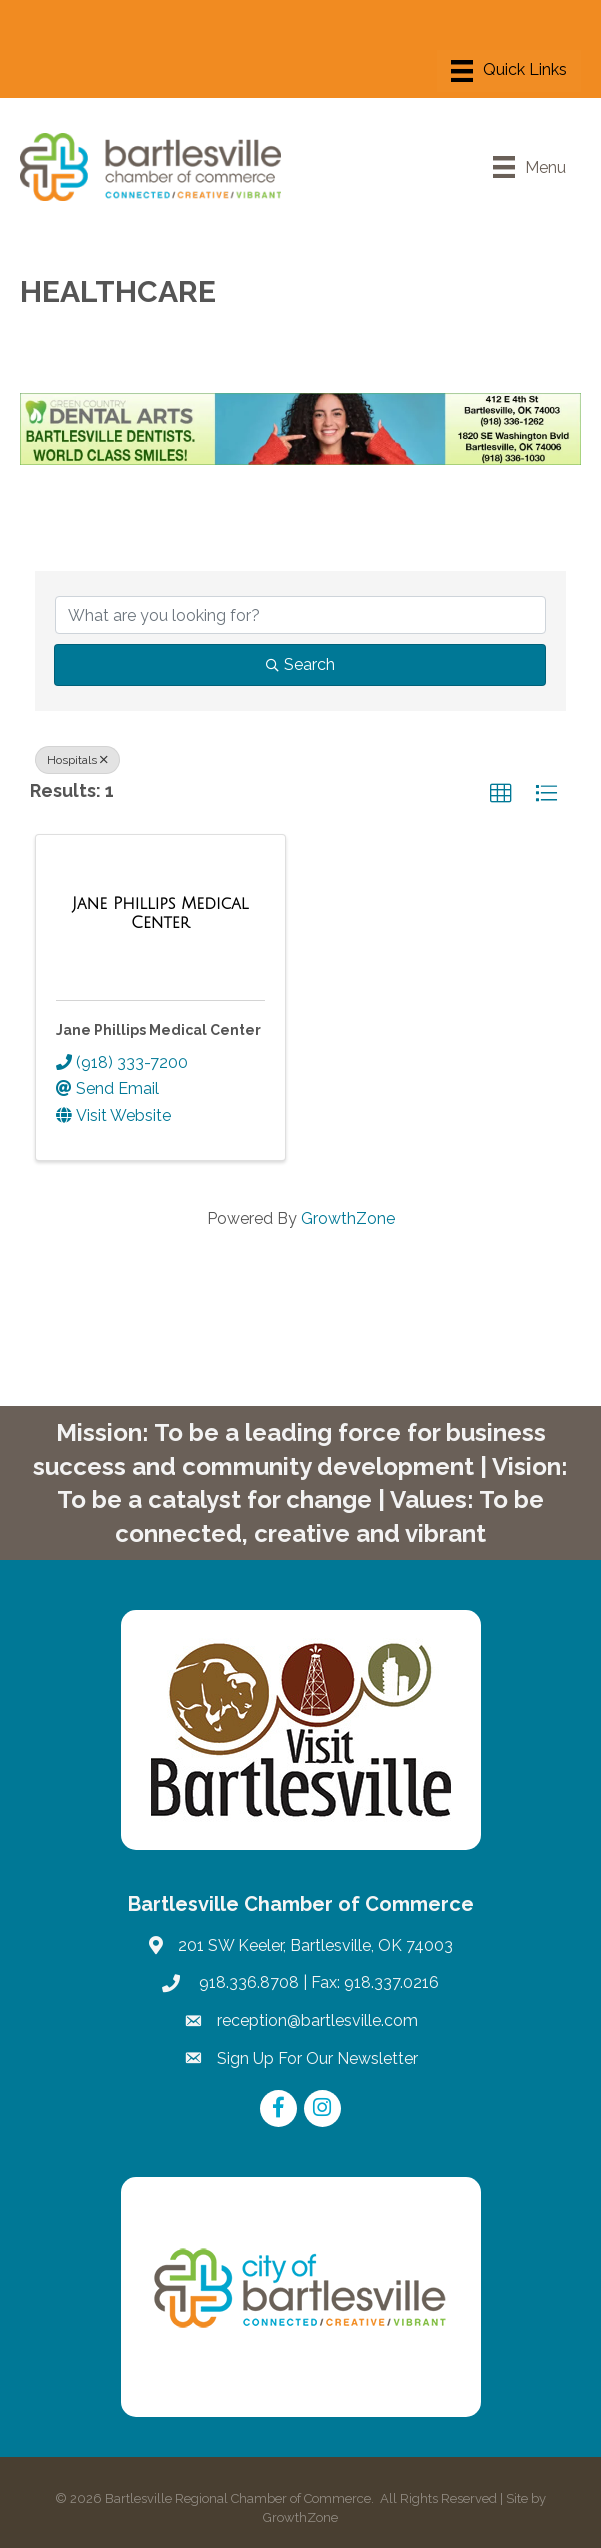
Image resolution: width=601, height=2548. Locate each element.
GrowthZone (348, 1218)
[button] (501, 794)
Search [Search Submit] (300, 664)
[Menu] (509, 71)
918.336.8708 (247, 1982)
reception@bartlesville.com (317, 2020)
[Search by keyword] (300, 615)
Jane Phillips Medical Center (158, 1030)
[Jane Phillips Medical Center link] (160, 913)
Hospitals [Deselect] (77, 760)
